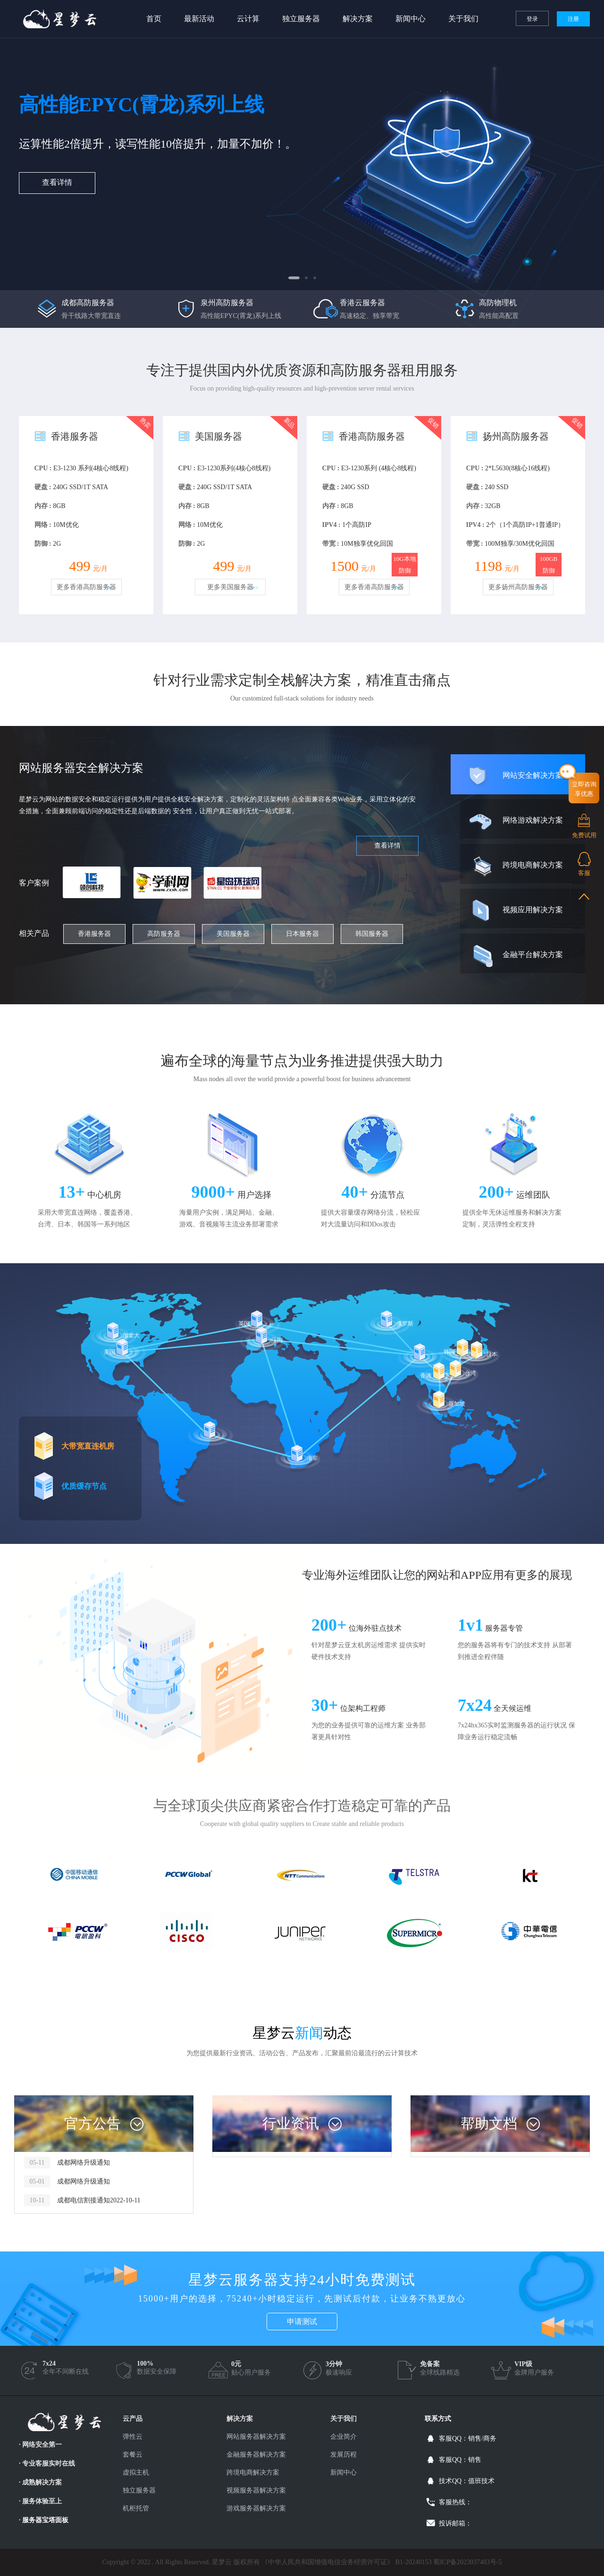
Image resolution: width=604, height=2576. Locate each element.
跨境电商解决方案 (252, 2472)
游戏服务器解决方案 (256, 2508)
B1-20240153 (413, 2562)
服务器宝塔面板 (45, 2520)
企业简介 (343, 2436)
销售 (474, 2459)
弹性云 (133, 2436)
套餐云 (133, 2454)
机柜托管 (136, 2508)
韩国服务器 (371, 933)
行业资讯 (290, 2123)
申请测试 (302, 2322)
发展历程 (343, 2454)
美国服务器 (233, 933)
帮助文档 (489, 2123)
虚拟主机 (136, 2472)
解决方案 (358, 19)
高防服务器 (163, 933)
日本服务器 (302, 933)
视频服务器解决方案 (256, 2490)
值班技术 (481, 2480)
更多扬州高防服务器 (518, 587)
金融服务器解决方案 (256, 2454)
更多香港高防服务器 (86, 587)
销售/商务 (482, 2438)
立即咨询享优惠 (584, 789)
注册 (573, 19)
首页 (153, 19)
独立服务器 (301, 19)
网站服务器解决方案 (256, 2436)
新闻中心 (410, 19)
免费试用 (584, 835)
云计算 (248, 19)
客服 (584, 872)
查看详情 (57, 182)
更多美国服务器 (230, 587)
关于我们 (463, 19)
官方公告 (92, 2123)
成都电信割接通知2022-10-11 (99, 2200)
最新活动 (199, 19)
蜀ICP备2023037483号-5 (467, 2562)
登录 (532, 19)
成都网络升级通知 (83, 2162)
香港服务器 (94, 933)
